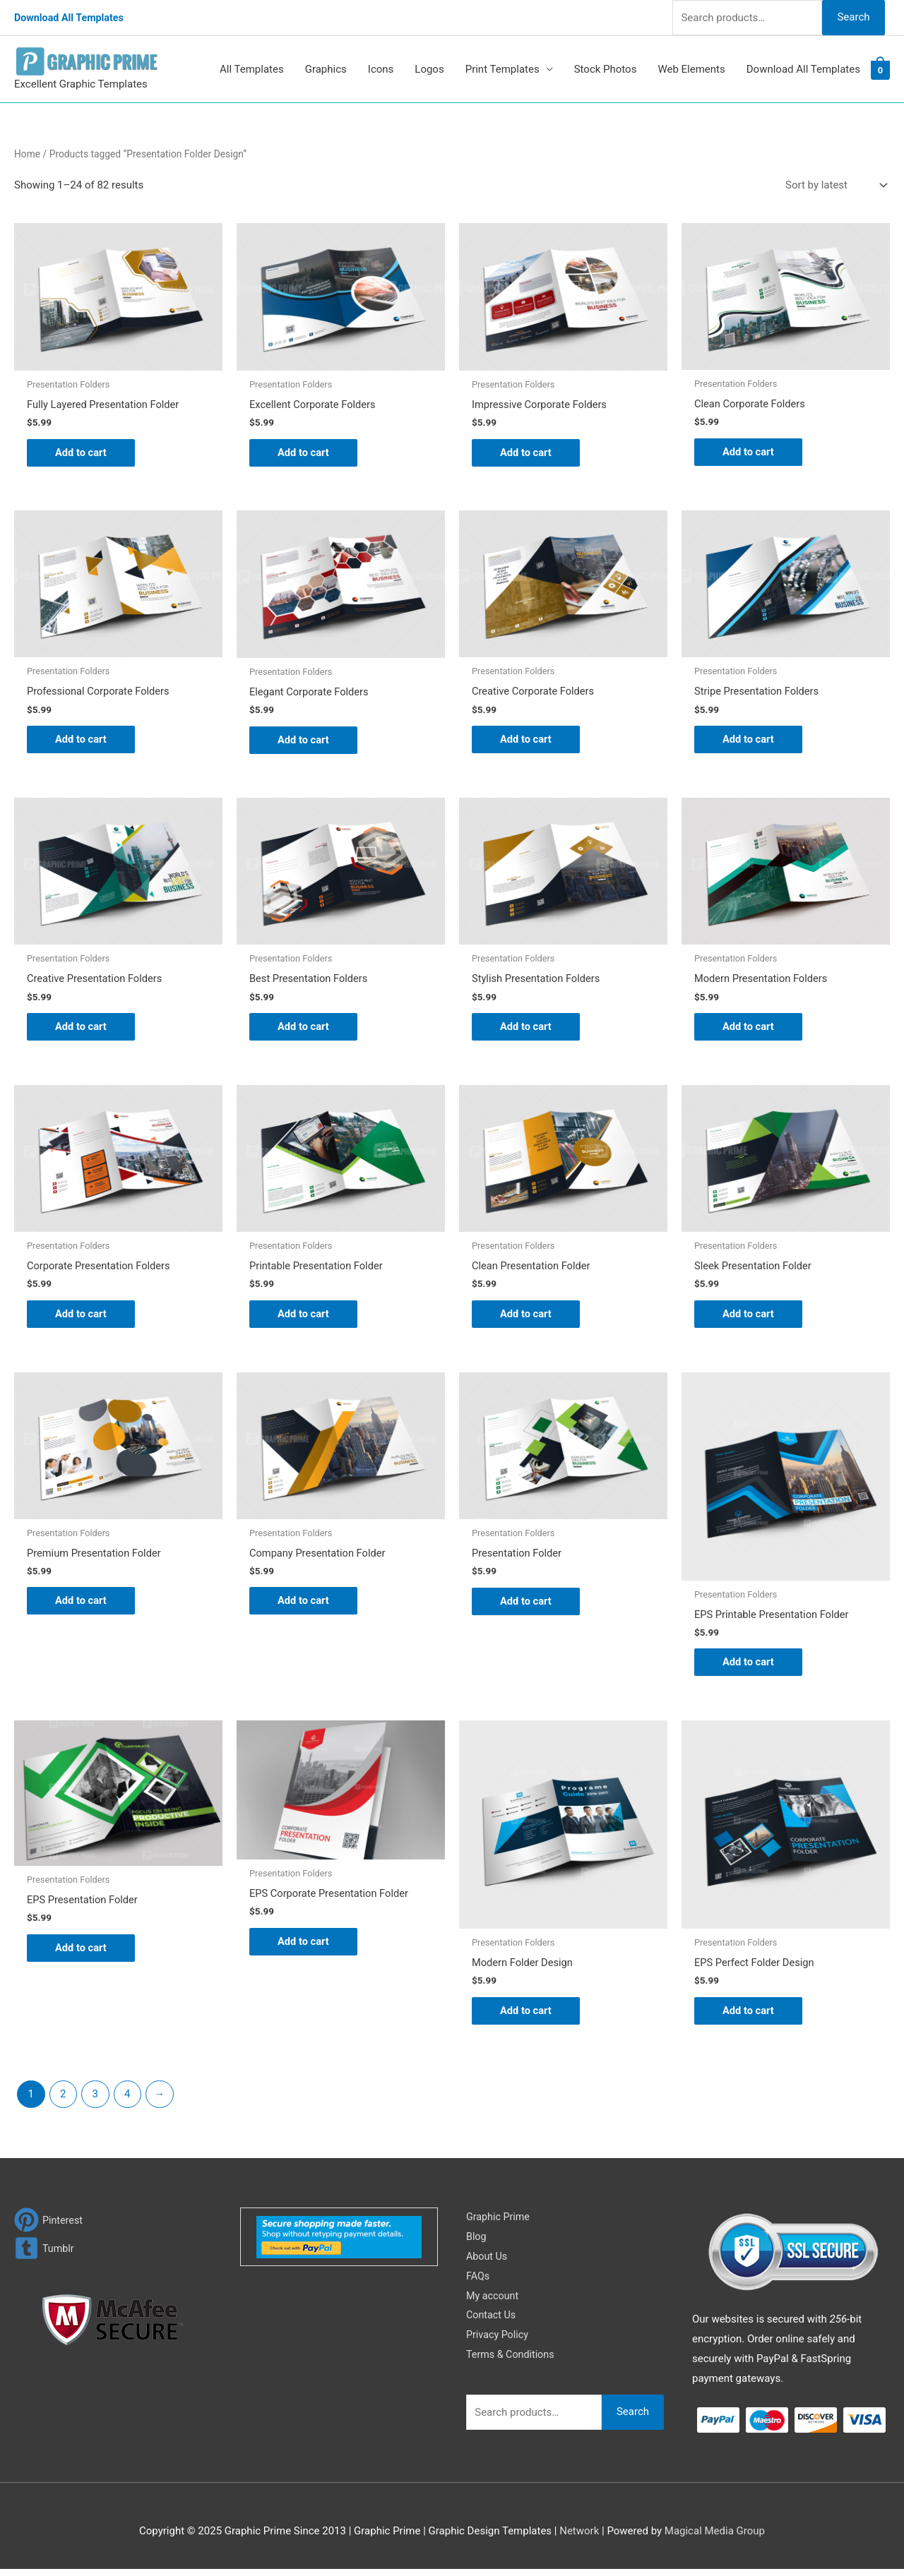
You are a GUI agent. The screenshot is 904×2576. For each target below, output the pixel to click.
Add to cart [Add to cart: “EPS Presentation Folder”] (81, 1954)
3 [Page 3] (95, 2101)
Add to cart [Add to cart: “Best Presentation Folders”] (304, 1029)
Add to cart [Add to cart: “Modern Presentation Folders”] (748, 1029)
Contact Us (492, 2322)
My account (493, 2302)
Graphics (326, 69)
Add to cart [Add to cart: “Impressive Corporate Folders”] (526, 452)
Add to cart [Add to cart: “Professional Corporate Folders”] (81, 741)
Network (579, 2537)
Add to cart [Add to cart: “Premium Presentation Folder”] (81, 1606)
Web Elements (691, 69)
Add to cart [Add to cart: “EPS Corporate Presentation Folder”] (304, 1947)
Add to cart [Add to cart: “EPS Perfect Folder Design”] (748, 2017)
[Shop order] (833, 185)
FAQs (478, 2282)
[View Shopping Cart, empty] (880, 70)
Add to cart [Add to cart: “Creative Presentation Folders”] (81, 1029)
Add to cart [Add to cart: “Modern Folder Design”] (526, 2017)
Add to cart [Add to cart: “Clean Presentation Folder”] (526, 1318)
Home (27, 154)
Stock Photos (605, 69)
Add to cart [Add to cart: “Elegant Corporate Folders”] (304, 741)
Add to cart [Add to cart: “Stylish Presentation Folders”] (526, 1029)
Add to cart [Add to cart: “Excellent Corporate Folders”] (304, 452)
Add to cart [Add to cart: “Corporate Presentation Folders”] (81, 1318)
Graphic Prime (499, 2223)
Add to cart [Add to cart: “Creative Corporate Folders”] (526, 741)
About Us (487, 2263)
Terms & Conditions (512, 2361)
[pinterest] (49, 2227)
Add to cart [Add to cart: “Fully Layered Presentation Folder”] (81, 452)
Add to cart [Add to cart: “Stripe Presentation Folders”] (748, 741)
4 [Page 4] (127, 2101)
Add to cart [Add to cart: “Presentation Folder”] (526, 1606)
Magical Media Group (715, 2537)
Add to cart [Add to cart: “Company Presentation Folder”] (304, 1606)
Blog (476, 2243)
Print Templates (502, 69)
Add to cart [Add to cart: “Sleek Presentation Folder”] (748, 1318)
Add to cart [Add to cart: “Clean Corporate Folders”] (748, 452)
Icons (381, 69)
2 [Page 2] (63, 2101)
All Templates (252, 69)
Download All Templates (71, 17)
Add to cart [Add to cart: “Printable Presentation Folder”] (304, 1318)
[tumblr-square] (45, 2255)
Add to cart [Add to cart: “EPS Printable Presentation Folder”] (748, 1667)
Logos (429, 69)
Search (853, 17)
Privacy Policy (498, 2341)
